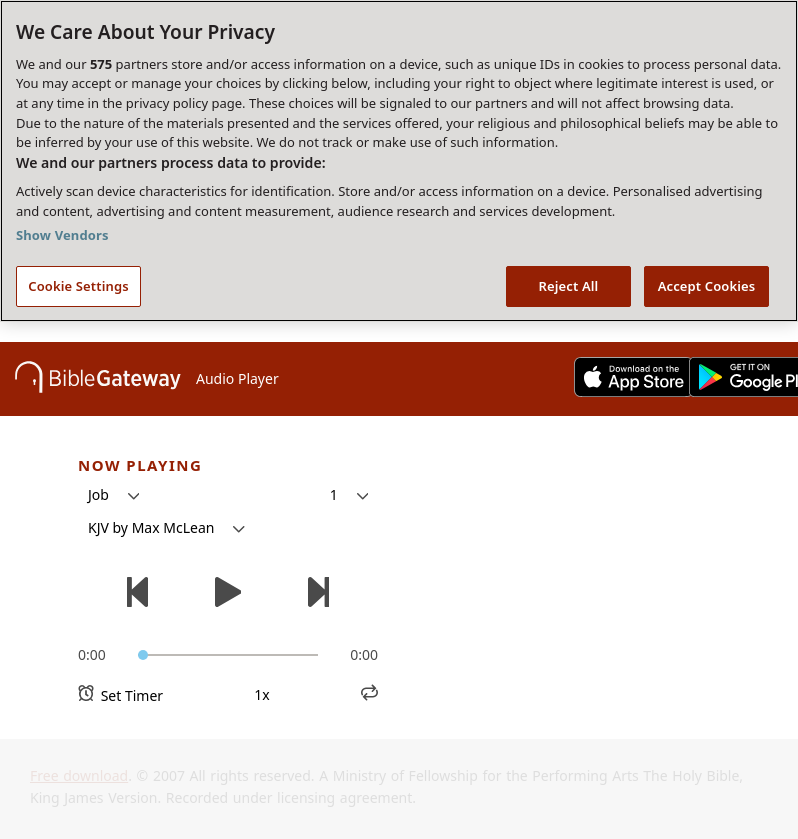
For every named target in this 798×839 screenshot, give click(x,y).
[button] (113, 495)
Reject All (569, 286)
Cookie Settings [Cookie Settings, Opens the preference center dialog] (78, 286)
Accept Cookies (707, 286)
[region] (399, 161)
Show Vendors (62, 235)
